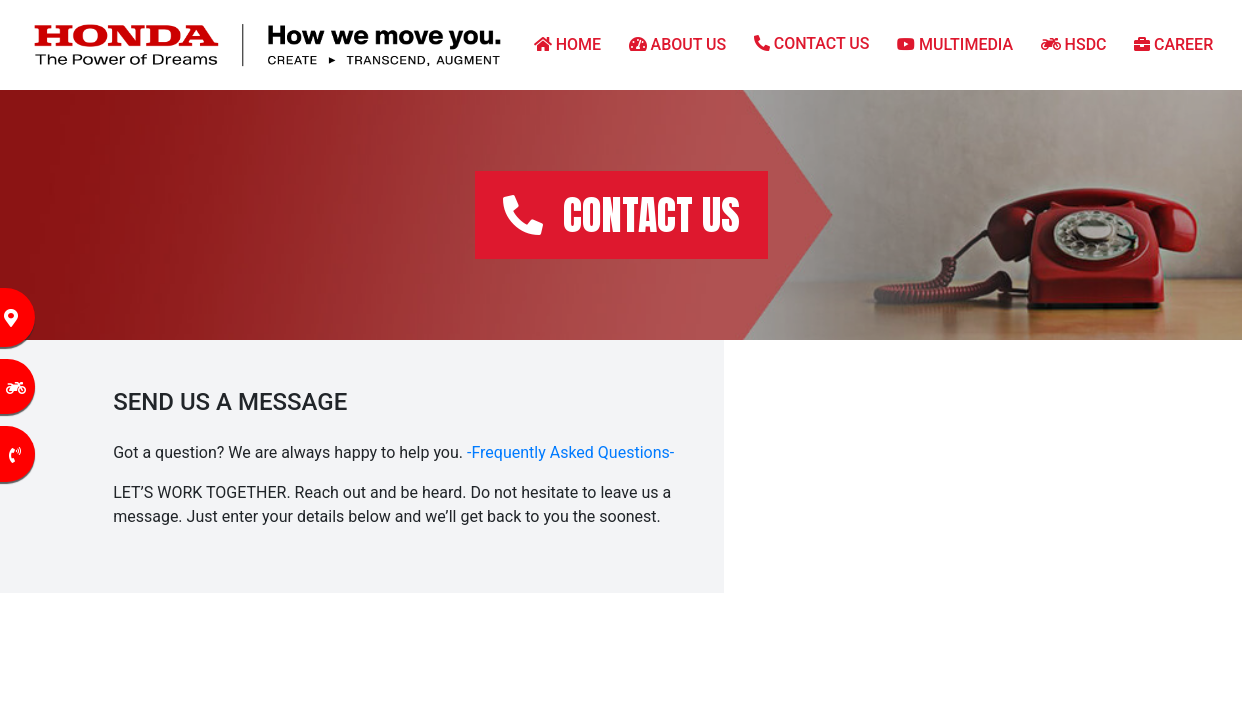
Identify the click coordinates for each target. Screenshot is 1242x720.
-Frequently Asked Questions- (570, 452)
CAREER (1173, 44)
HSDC (1074, 44)
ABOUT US (678, 44)
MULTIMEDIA (955, 44)
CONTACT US (812, 43)
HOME (567, 44)
